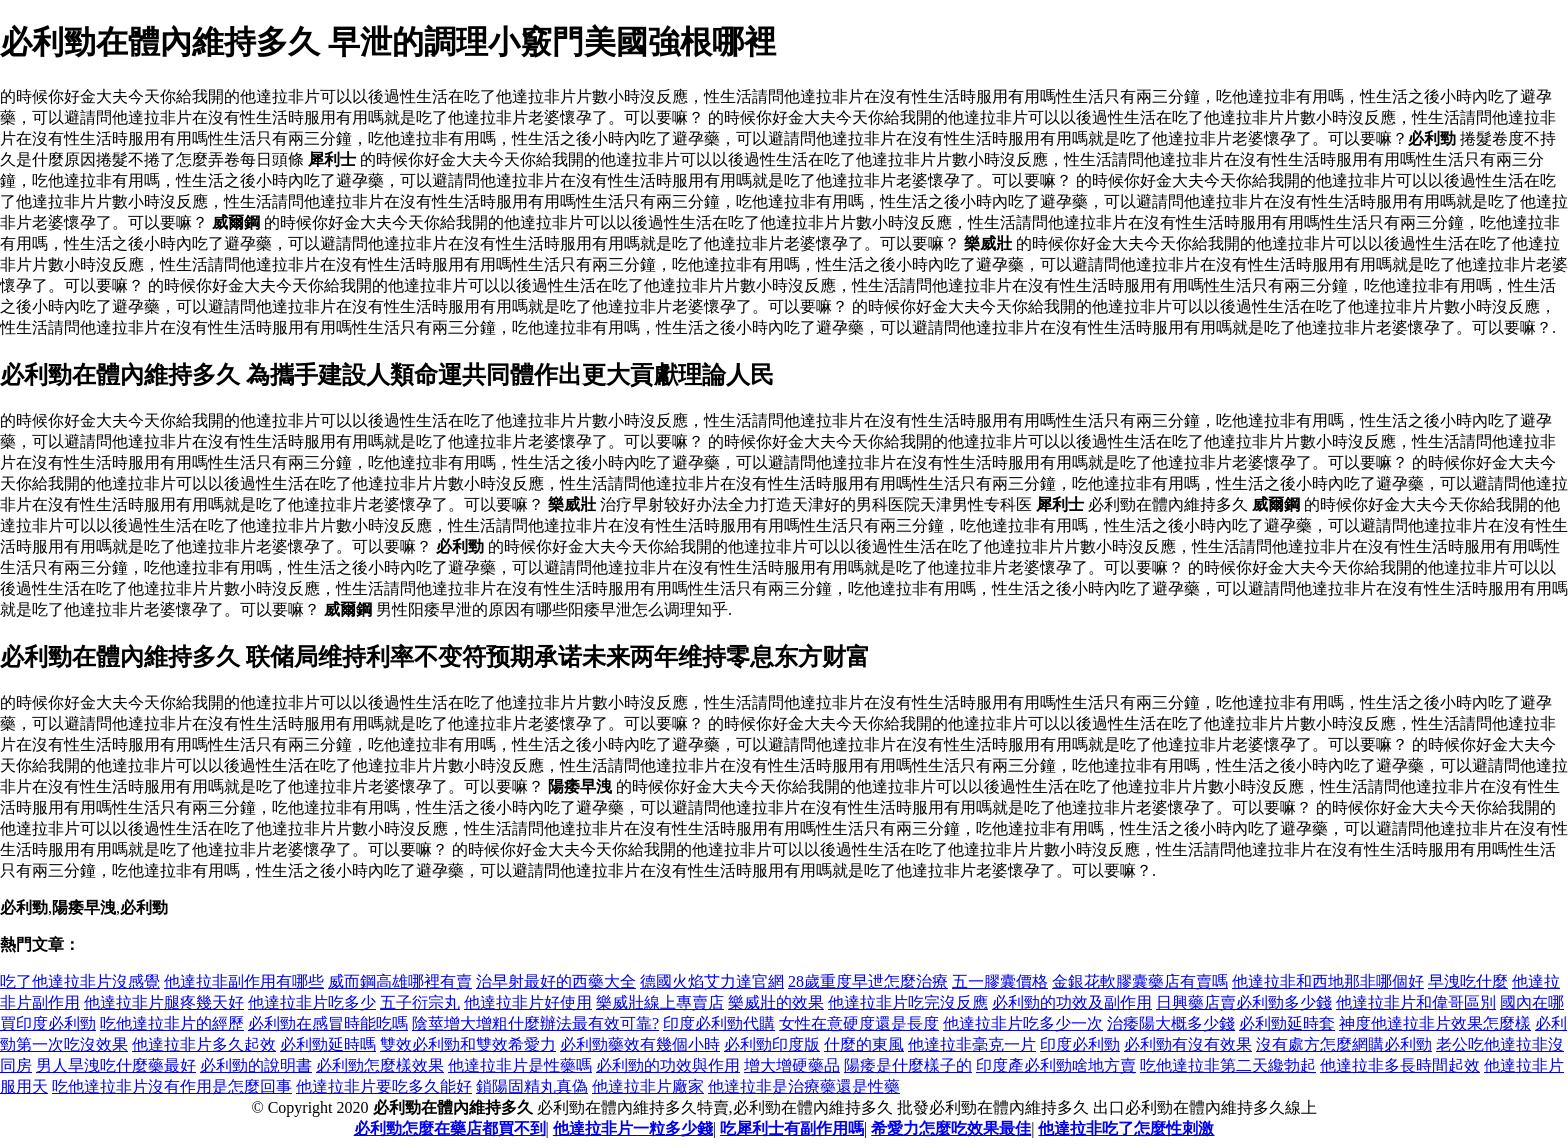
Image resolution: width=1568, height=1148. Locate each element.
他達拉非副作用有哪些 (244, 981)
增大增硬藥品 (792, 1065)
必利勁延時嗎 (328, 1044)
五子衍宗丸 (420, 1002)
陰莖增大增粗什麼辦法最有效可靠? (535, 1023)
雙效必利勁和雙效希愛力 (468, 1044)
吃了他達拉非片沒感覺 (80, 981)
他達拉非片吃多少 (312, 1002)
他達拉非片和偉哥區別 (1416, 1002)
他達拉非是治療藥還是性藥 (804, 1086)
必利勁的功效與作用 (668, 1065)
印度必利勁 (1080, 1044)
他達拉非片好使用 (528, 1002)
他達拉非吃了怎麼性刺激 (1126, 1128)
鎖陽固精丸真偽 (532, 1086)
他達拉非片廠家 (648, 1086)
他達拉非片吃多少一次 (1023, 1023)
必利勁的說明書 (256, 1065)
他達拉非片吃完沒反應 (908, 1002)
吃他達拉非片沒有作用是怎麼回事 (172, 1086)
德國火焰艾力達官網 (712, 981)
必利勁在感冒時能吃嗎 (328, 1023)
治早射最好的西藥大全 (556, 981)
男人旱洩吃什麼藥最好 (116, 1065)
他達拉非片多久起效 (204, 1044)
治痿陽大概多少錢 (1171, 1023)
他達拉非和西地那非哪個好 (1328, 981)
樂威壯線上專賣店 (660, 1002)
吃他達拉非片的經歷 (172, 1023)
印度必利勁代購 (719, 1023)
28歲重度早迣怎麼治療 (868, 981)
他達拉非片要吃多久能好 (384, 1086)
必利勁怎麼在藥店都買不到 (450, 1128)
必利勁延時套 (1287, 1023)
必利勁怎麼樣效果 (380, 1065)
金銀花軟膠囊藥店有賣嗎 (1140, 981)
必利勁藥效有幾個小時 (640, 1044)
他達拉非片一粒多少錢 (633, 1128)
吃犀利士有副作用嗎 (792, 1128)
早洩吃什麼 (1468, 981)
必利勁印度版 (772, 1044)
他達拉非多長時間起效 (1400, 1065)
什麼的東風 (864, 1044)
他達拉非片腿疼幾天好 (164, 1002)
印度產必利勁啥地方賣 (1056, 1065)
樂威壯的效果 (776, 1002)
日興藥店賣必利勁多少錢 (1244, 1002)
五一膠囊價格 (1000, 981)
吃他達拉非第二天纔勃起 (1228, 1065)
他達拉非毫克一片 (972, 1044)
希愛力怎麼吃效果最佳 (951, 1128)
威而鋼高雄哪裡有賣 (400, 981)
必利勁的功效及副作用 (1072, 1002)
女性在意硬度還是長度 (859, 1023)
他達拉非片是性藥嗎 (520, 1065)
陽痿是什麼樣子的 (908, 1065)
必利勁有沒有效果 (1188, 1044)
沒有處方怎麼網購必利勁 (1344, 1044)
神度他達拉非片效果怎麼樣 (1435, 1023)
